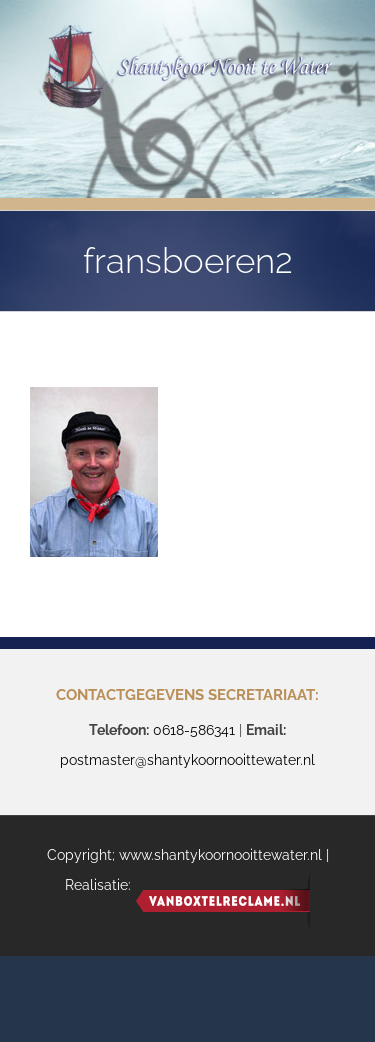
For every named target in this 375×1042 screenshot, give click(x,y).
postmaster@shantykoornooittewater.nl (187, 760)
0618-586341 (194, 730)
